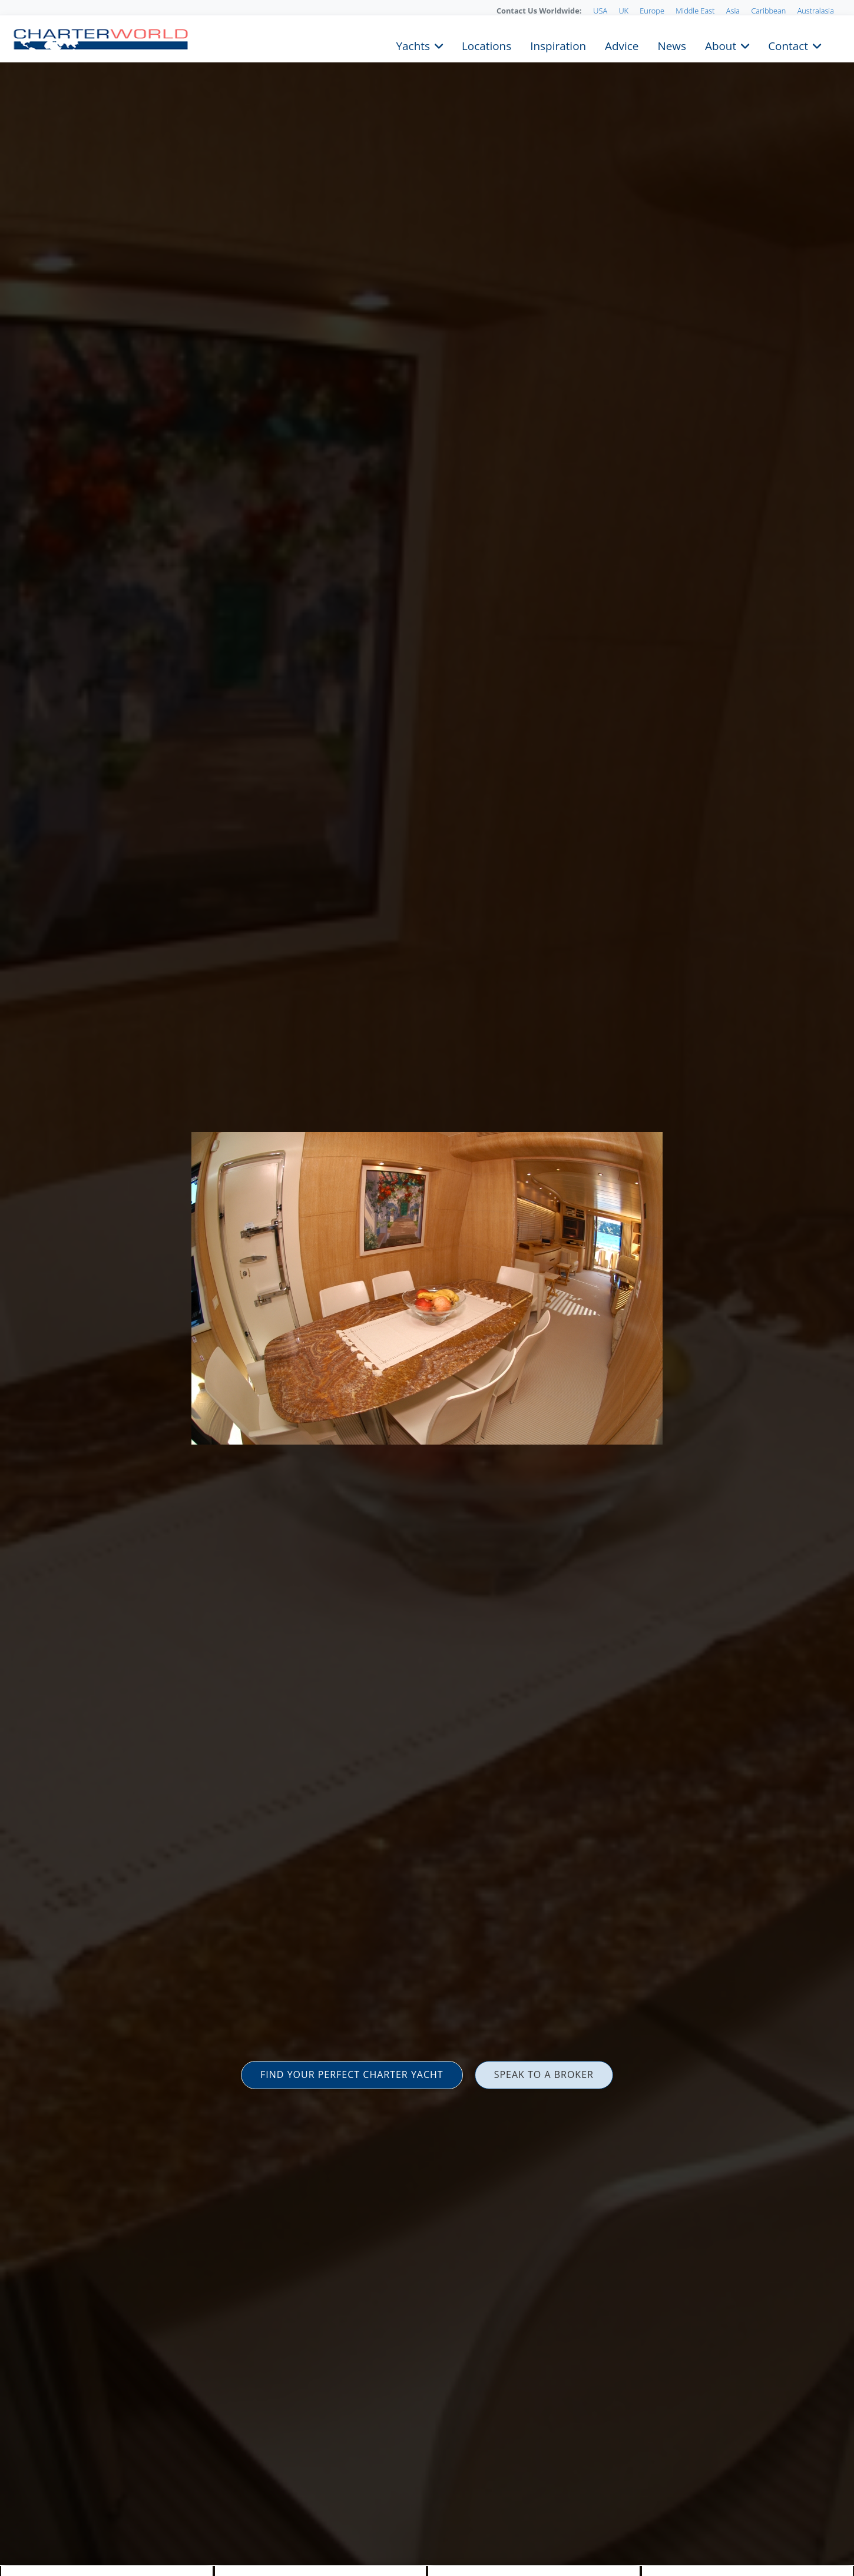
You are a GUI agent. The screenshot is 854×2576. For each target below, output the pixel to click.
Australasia (815, 10)
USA (600, 10)
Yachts (413, 44)
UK (623, 10)
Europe (652, 10)
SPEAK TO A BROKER (544, 2074)
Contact (788, 44)
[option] (427, 1288)
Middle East (695, 10)
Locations (486, 44)
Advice (621, 44)
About (720, 44)
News (671, 44)
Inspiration (558, 44)
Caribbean (768, 10)
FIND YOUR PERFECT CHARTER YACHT (351, 2074)
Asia (733, 10)
